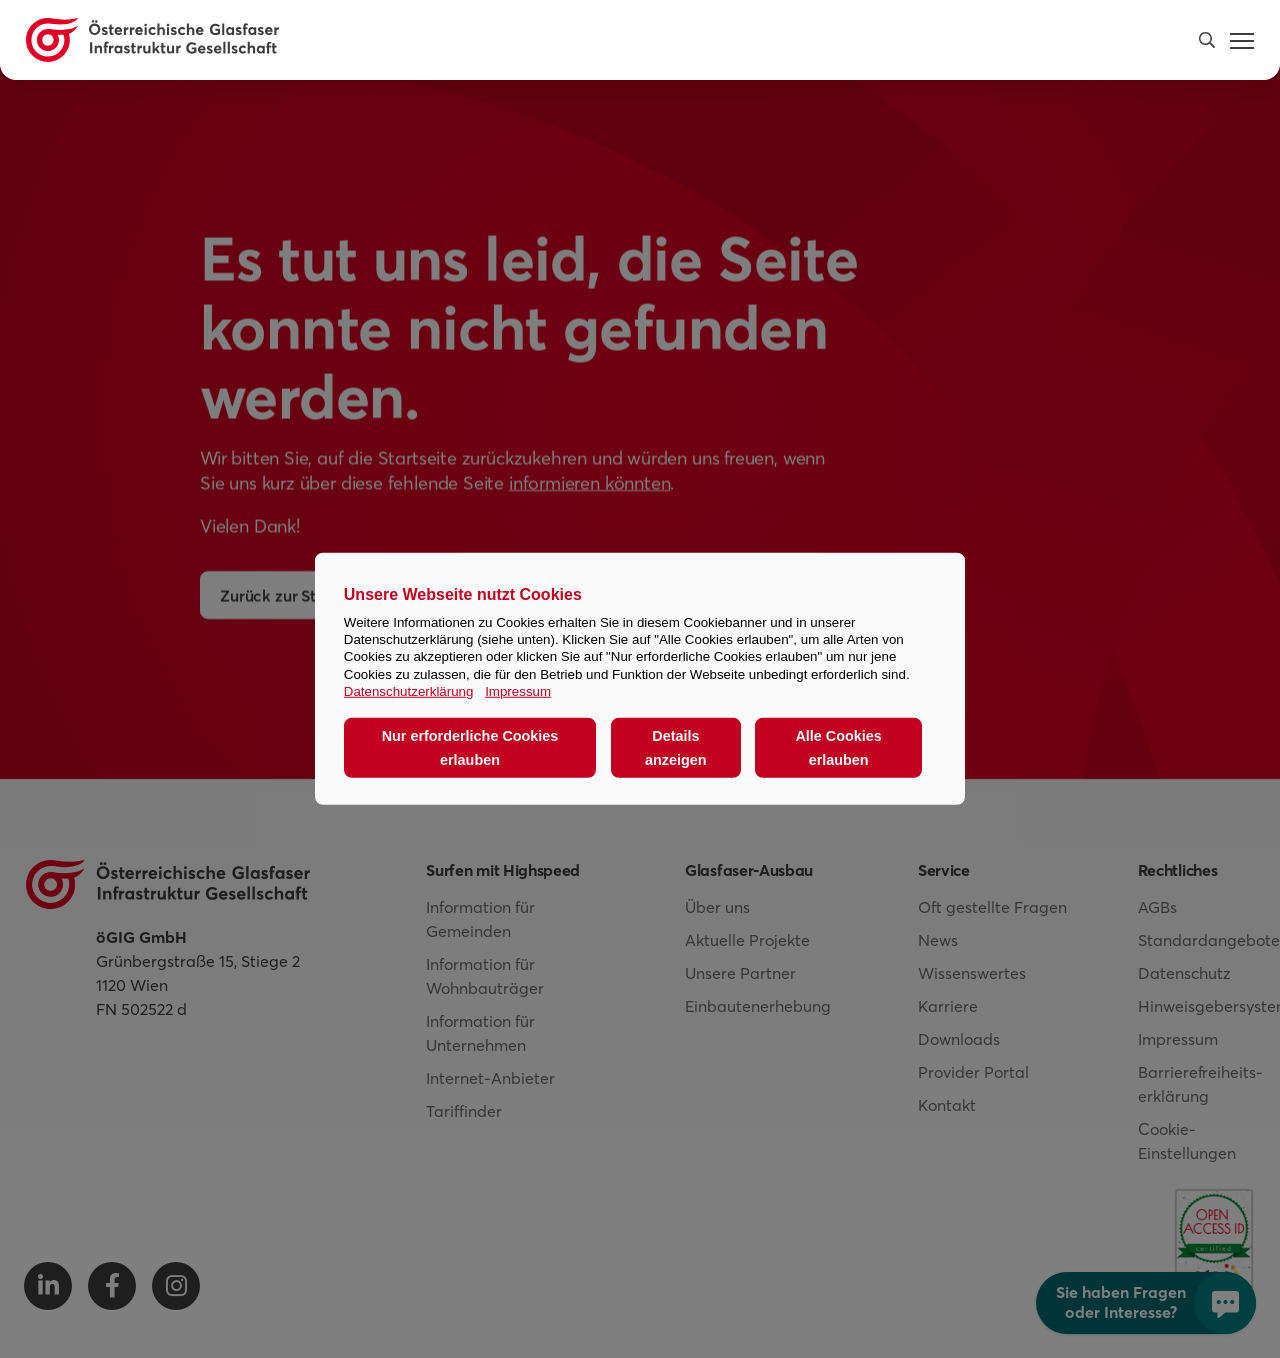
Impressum (518, 691)
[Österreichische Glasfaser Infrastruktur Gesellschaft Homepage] (152, 40)
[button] (1207, 40)
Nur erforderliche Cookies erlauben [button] (470, 748)
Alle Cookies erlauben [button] (838, 748)
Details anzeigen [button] (676, 748)
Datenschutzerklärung (409, 691)
